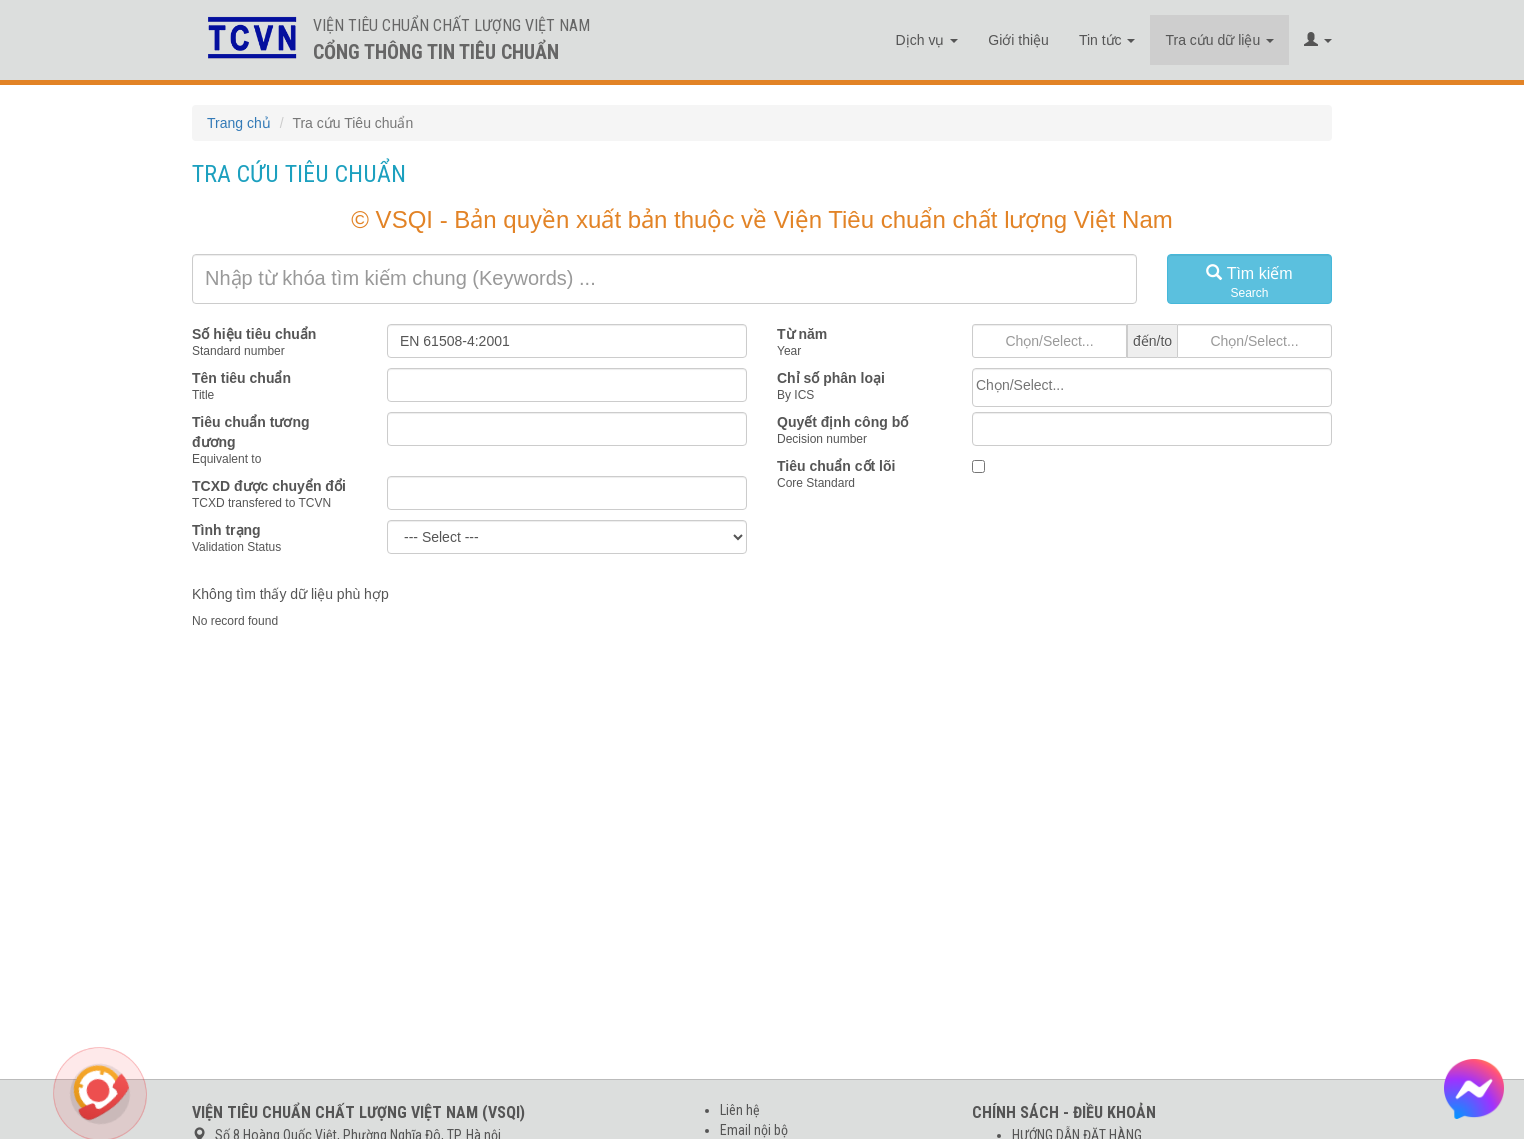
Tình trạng (226, 530)
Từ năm (802, 334)
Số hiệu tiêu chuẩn (254, 334)
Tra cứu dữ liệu (1219, 40)
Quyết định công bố (842, 422)
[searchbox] (1152, 385)
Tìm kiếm (1249, 282)
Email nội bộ (754, 1130)
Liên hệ (740, 1110)
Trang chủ (239, 123)
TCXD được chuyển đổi (269, 486)
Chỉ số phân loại (831, 378)
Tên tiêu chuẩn (241, 378)
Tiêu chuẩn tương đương (251, 432)
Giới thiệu (1018, 40)
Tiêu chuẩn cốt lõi (836, 466)
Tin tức (1107, 40)
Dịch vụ (927, 40)
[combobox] (1152, 387)
